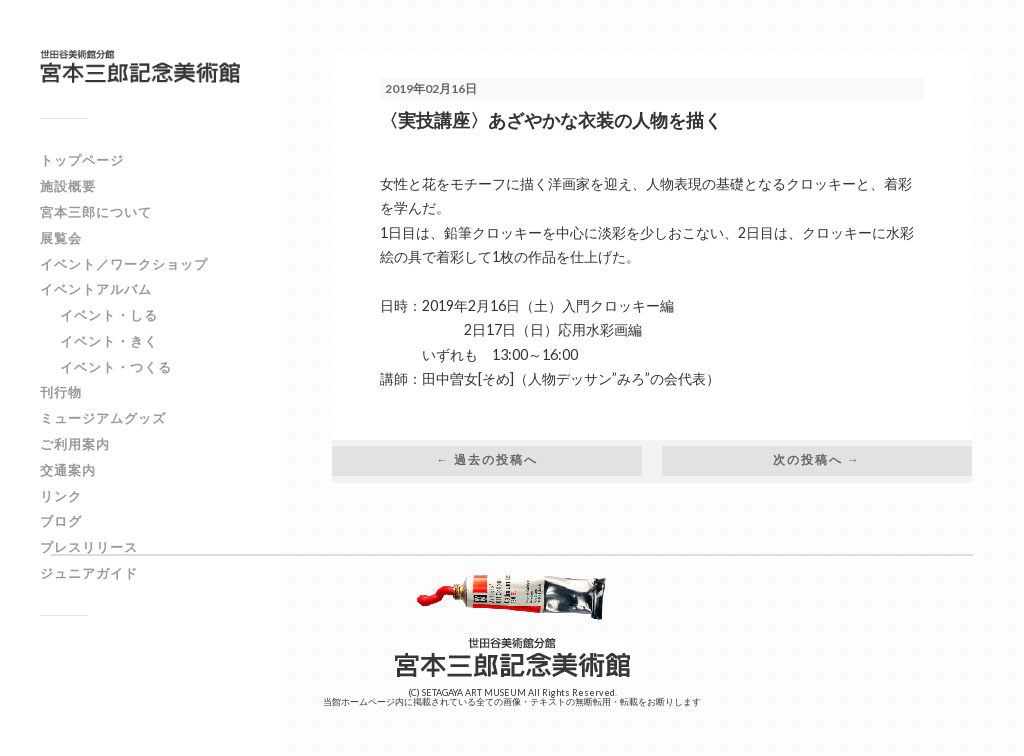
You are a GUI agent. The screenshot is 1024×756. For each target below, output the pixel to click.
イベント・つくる (116, 367)
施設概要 (68, 186)
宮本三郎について (96, 212)
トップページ (82, 160)
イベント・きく (109, 341)
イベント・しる (109, 315)
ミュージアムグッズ (103, 418)
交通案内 (68, 470)
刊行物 (61, 392)
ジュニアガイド (89, 573)
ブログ (61, 521)
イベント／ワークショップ (124, 264)
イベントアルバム (96, 289)
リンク (61, 496)
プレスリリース (89, 547)
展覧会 (61, 238)
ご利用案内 (75, 444)
